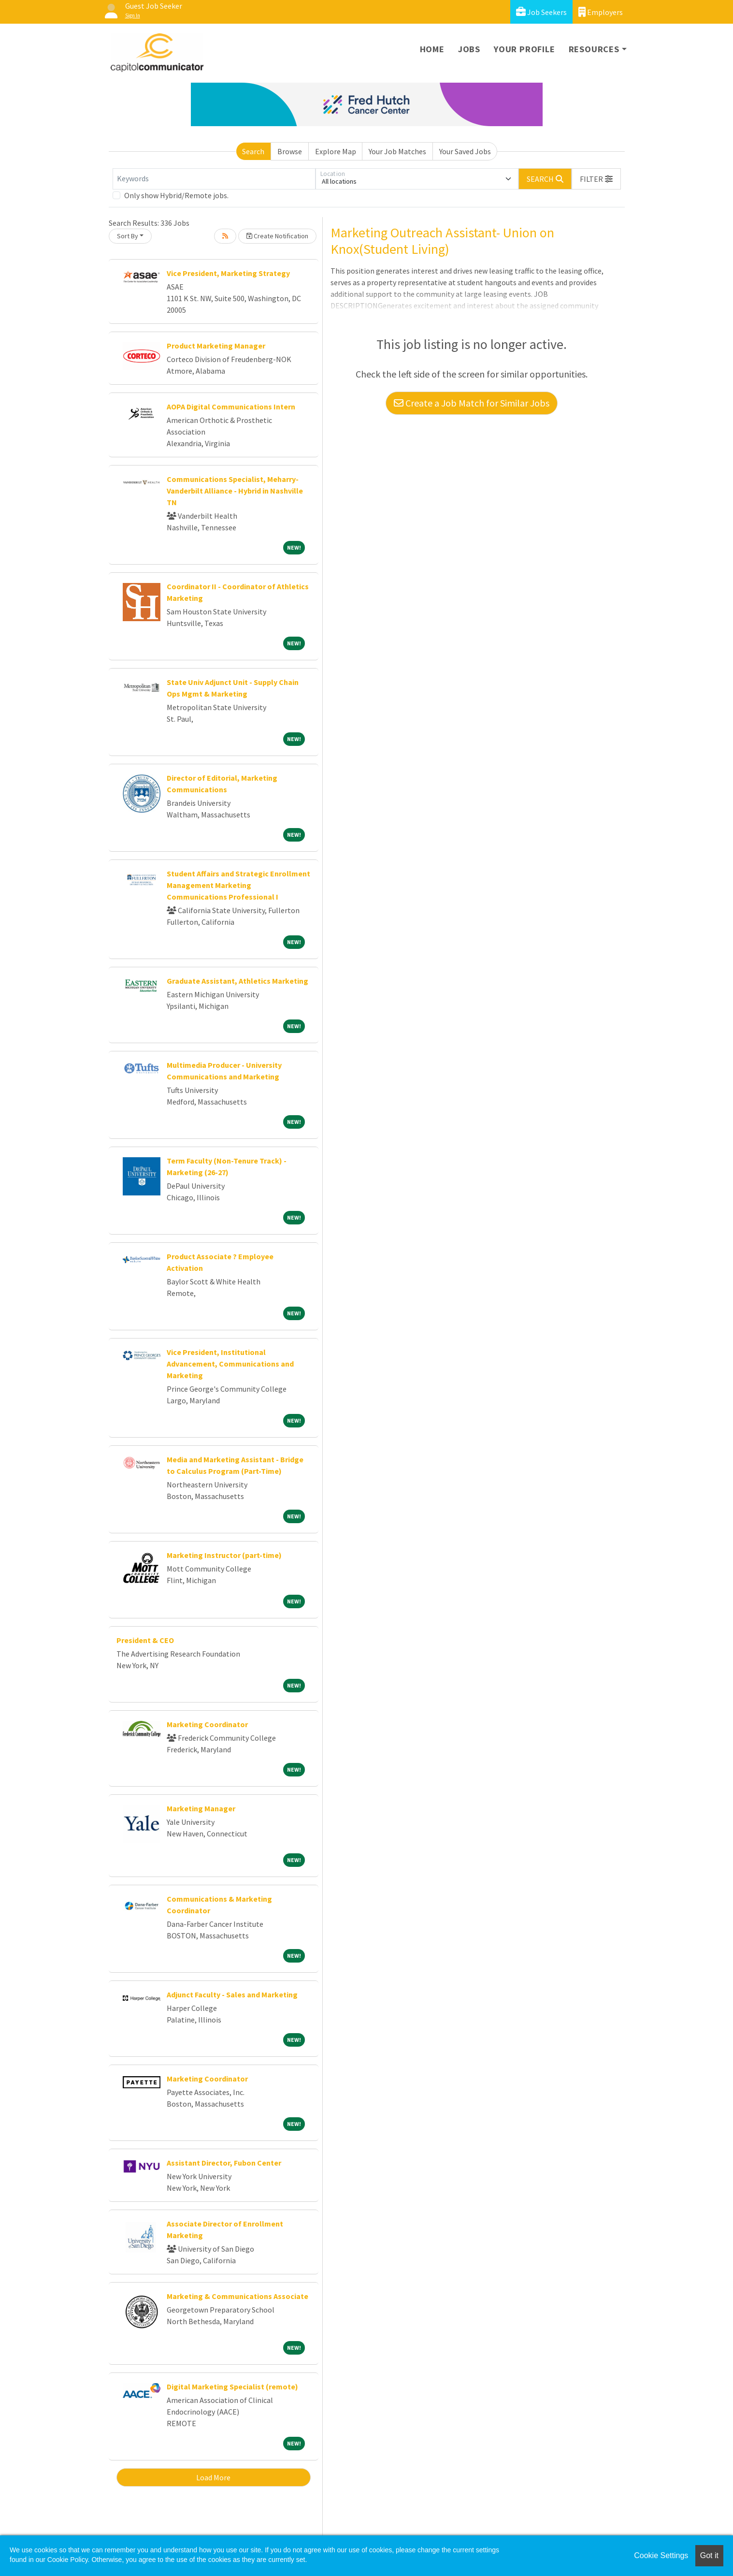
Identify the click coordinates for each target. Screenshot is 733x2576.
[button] (596, 178)
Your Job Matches (397, 151)
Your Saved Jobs (465, 151)
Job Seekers (541, 12)
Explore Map (335, 151)
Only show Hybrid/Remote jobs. (176, 195)
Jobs (469, 49)
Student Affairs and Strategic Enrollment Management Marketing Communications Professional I (238, 885)
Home (432, 49)
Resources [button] (594, 49)
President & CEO (145, 1640)
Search (253, 151)
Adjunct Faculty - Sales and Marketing (232, 1994)
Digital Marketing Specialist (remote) (232, 2386)
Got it (709, 2555)
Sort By (127, 236)
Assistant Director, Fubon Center (224, 2163)
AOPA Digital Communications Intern (231, 406)
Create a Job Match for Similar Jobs (471, 403)
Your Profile (524, 49)
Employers (600, 12)
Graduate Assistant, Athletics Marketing (237, 981)
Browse (289, 151)
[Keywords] (214, 178)
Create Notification (277, 236)
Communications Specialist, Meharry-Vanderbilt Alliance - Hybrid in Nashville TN (235, 490)
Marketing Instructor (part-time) (224, 1555)
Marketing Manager (201, 1808)
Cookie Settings (661, 2555)
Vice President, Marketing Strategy (228, 273)
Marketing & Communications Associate (237, 2296)
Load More (213, 2477)
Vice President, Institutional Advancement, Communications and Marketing (230, 1363)
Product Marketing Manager (216, 345)
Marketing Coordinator (207, 1724)
